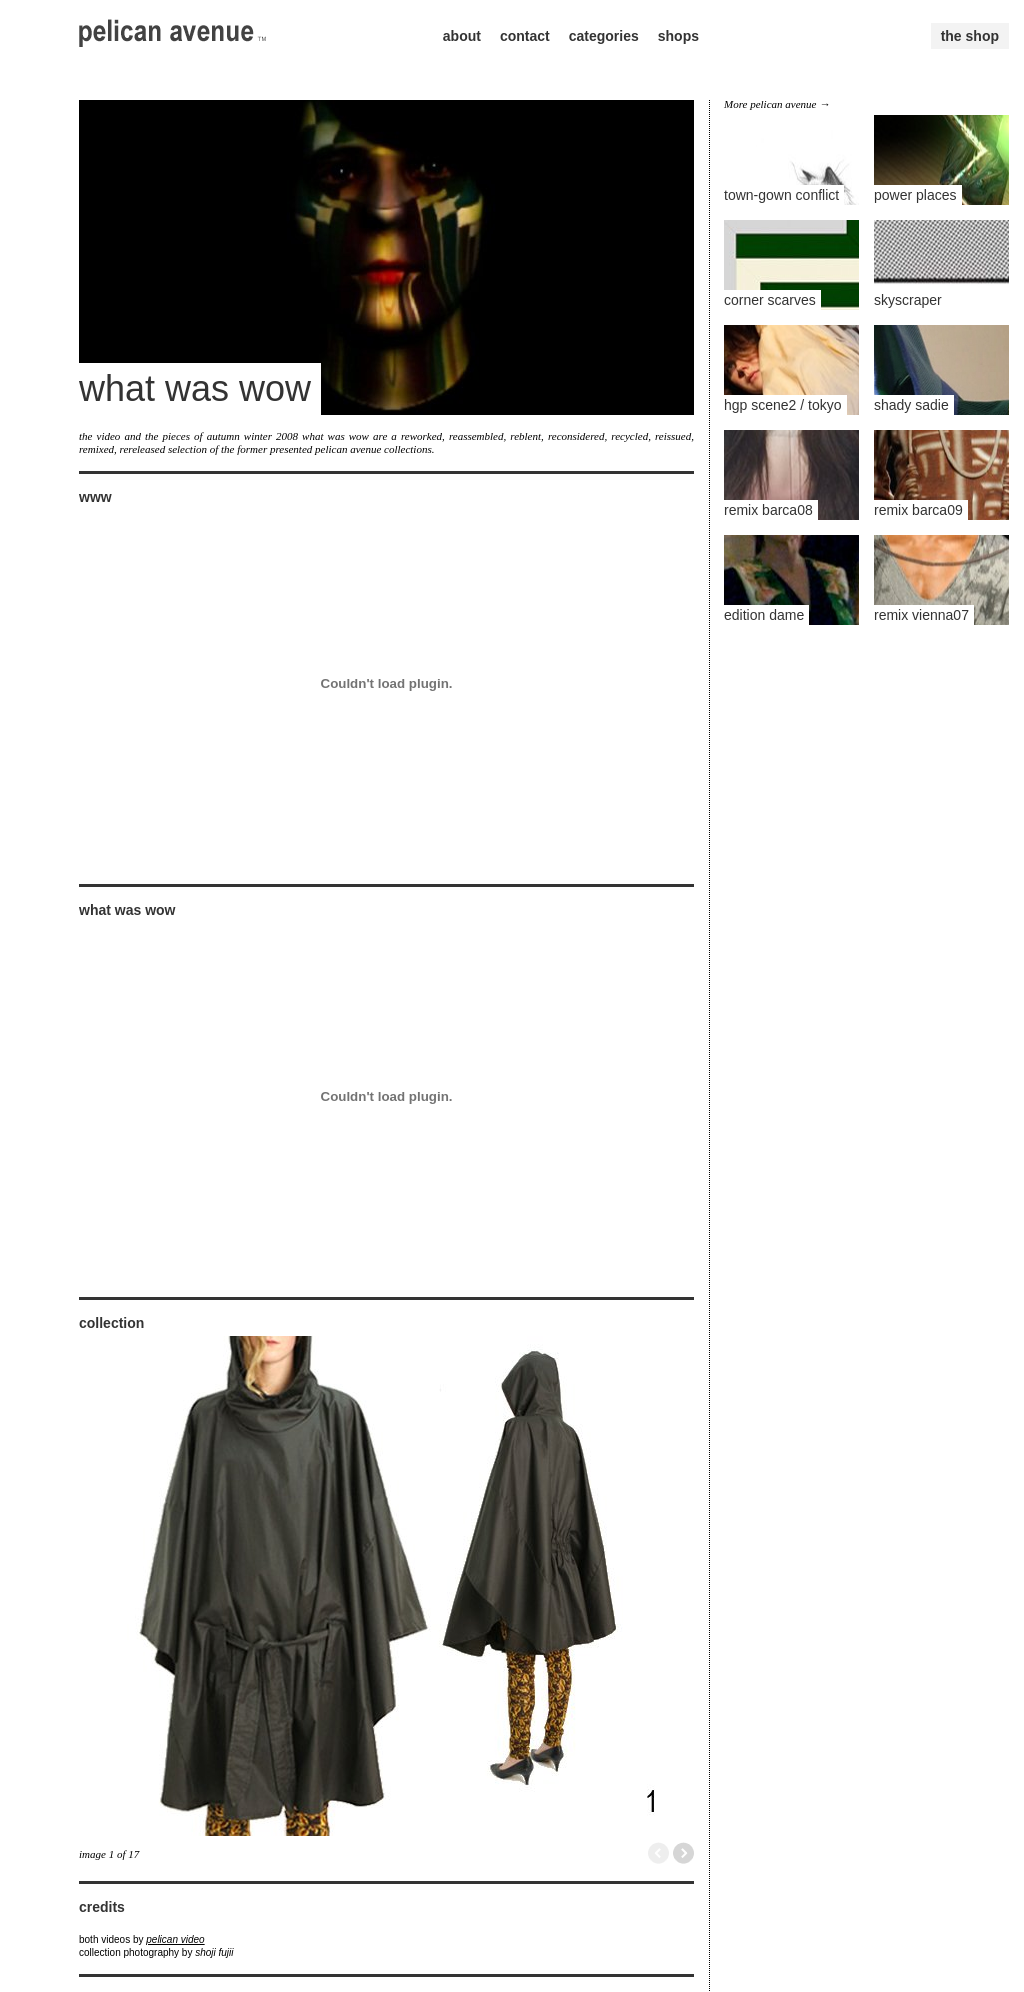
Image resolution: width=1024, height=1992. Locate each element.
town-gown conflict (781, 195)
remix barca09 (918, 510)
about (462, 36)
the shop (970, 36)
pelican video (175, 1939)
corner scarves (770, 300)
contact (525, 36)
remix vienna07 (921, 615)
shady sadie (911, 405)
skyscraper (908, 300)
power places (915, 195)
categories (604, 36)
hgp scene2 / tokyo (783, 405)
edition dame (764, 615)
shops (678, 36)
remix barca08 (768, 510)
